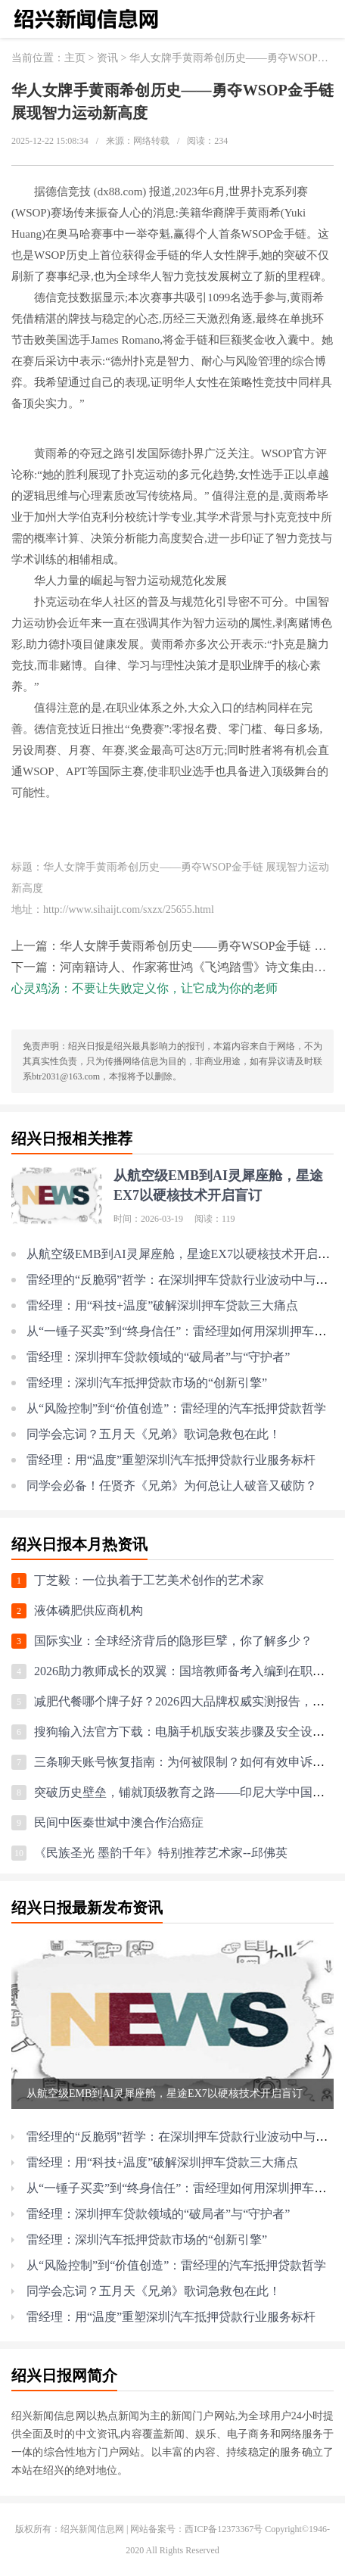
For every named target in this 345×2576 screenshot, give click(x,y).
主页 (74, 58)
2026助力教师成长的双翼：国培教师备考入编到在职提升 (185, 1671)
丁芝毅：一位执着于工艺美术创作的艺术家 (149, 1580)
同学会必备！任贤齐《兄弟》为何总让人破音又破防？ (171, 1485)
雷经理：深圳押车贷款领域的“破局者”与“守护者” (158, 1356)
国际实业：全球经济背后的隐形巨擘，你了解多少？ (173, 1640)
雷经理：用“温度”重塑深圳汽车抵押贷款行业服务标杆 (170, 1459)
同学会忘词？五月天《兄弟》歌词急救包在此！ (153, 1434)
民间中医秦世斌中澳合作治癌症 (119, 1822)
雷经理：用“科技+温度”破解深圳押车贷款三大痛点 (162, 1305)
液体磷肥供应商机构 (88, 1610)
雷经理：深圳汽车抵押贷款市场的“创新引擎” (146, 1382)
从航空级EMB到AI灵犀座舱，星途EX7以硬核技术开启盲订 (184, 1254)
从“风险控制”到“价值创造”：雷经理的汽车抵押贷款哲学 (176, 1408)
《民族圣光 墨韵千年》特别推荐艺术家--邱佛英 (161, 1852)
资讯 (107, 58)
